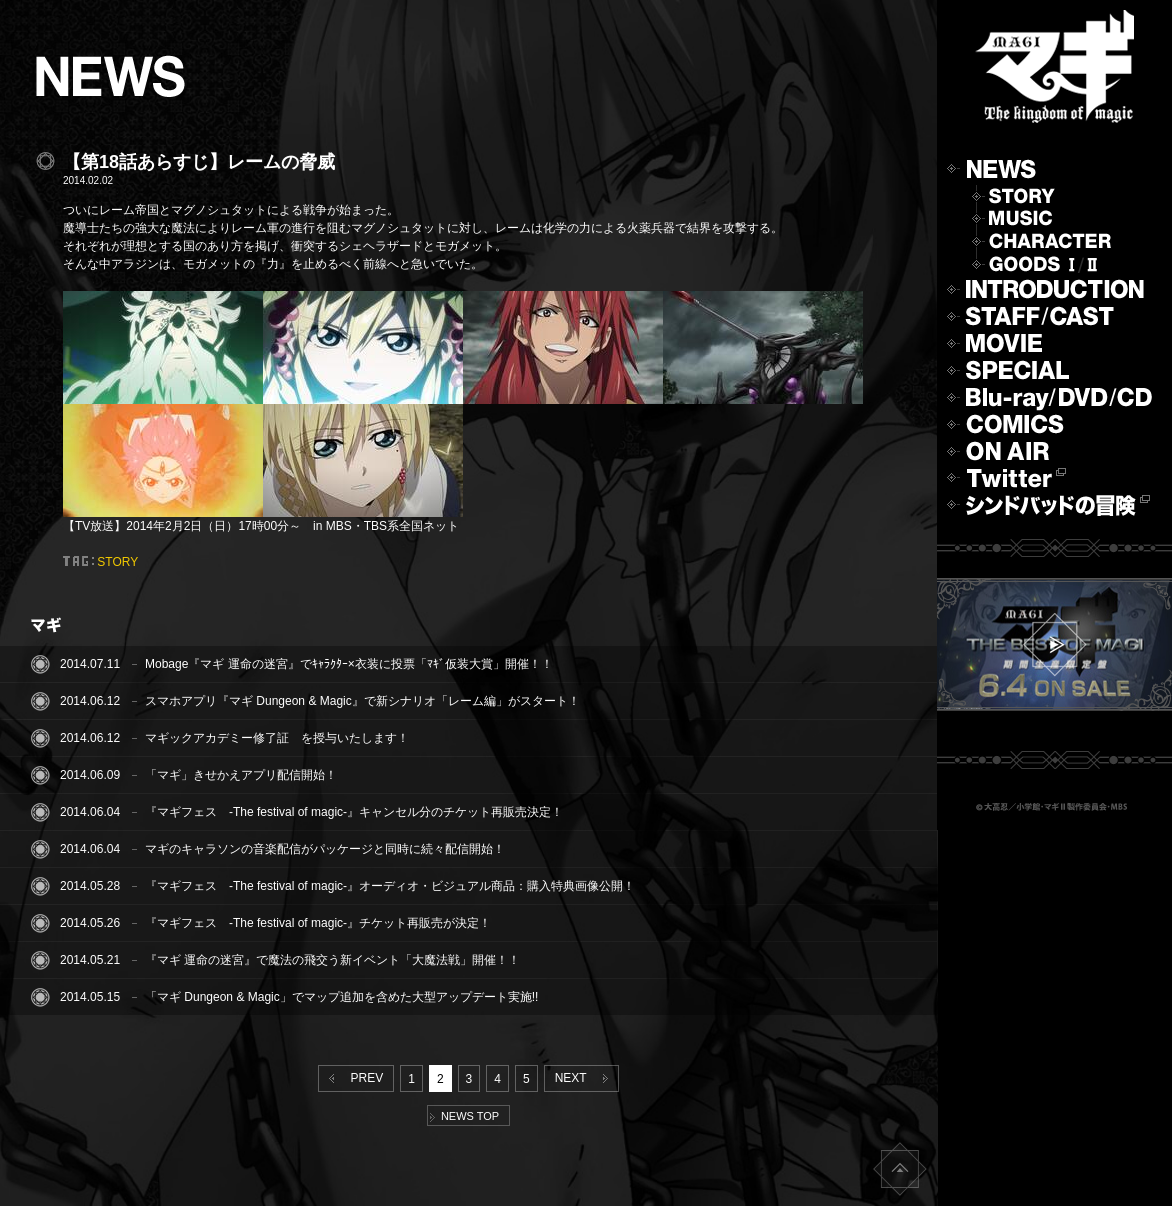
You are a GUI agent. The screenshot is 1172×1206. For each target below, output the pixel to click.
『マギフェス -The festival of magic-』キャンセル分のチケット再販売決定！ (354, 812)
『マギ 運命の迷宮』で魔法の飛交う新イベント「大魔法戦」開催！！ (332, 960)
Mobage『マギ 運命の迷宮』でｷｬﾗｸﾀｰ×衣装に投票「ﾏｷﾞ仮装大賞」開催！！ (349, 664)
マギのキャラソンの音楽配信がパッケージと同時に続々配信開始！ (325, 849)
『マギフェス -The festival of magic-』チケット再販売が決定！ (318, 923)
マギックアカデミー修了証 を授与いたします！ (277, 738)
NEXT (585, 1078)
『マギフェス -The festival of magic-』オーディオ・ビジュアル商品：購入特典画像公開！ (390, 886)
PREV (352, 1078)
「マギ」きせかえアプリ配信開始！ (241, 775)
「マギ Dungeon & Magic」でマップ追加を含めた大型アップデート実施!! (341, 997)
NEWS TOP (464, 1116)
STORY (117, 562)
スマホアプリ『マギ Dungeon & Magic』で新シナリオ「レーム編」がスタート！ (362, 701)
